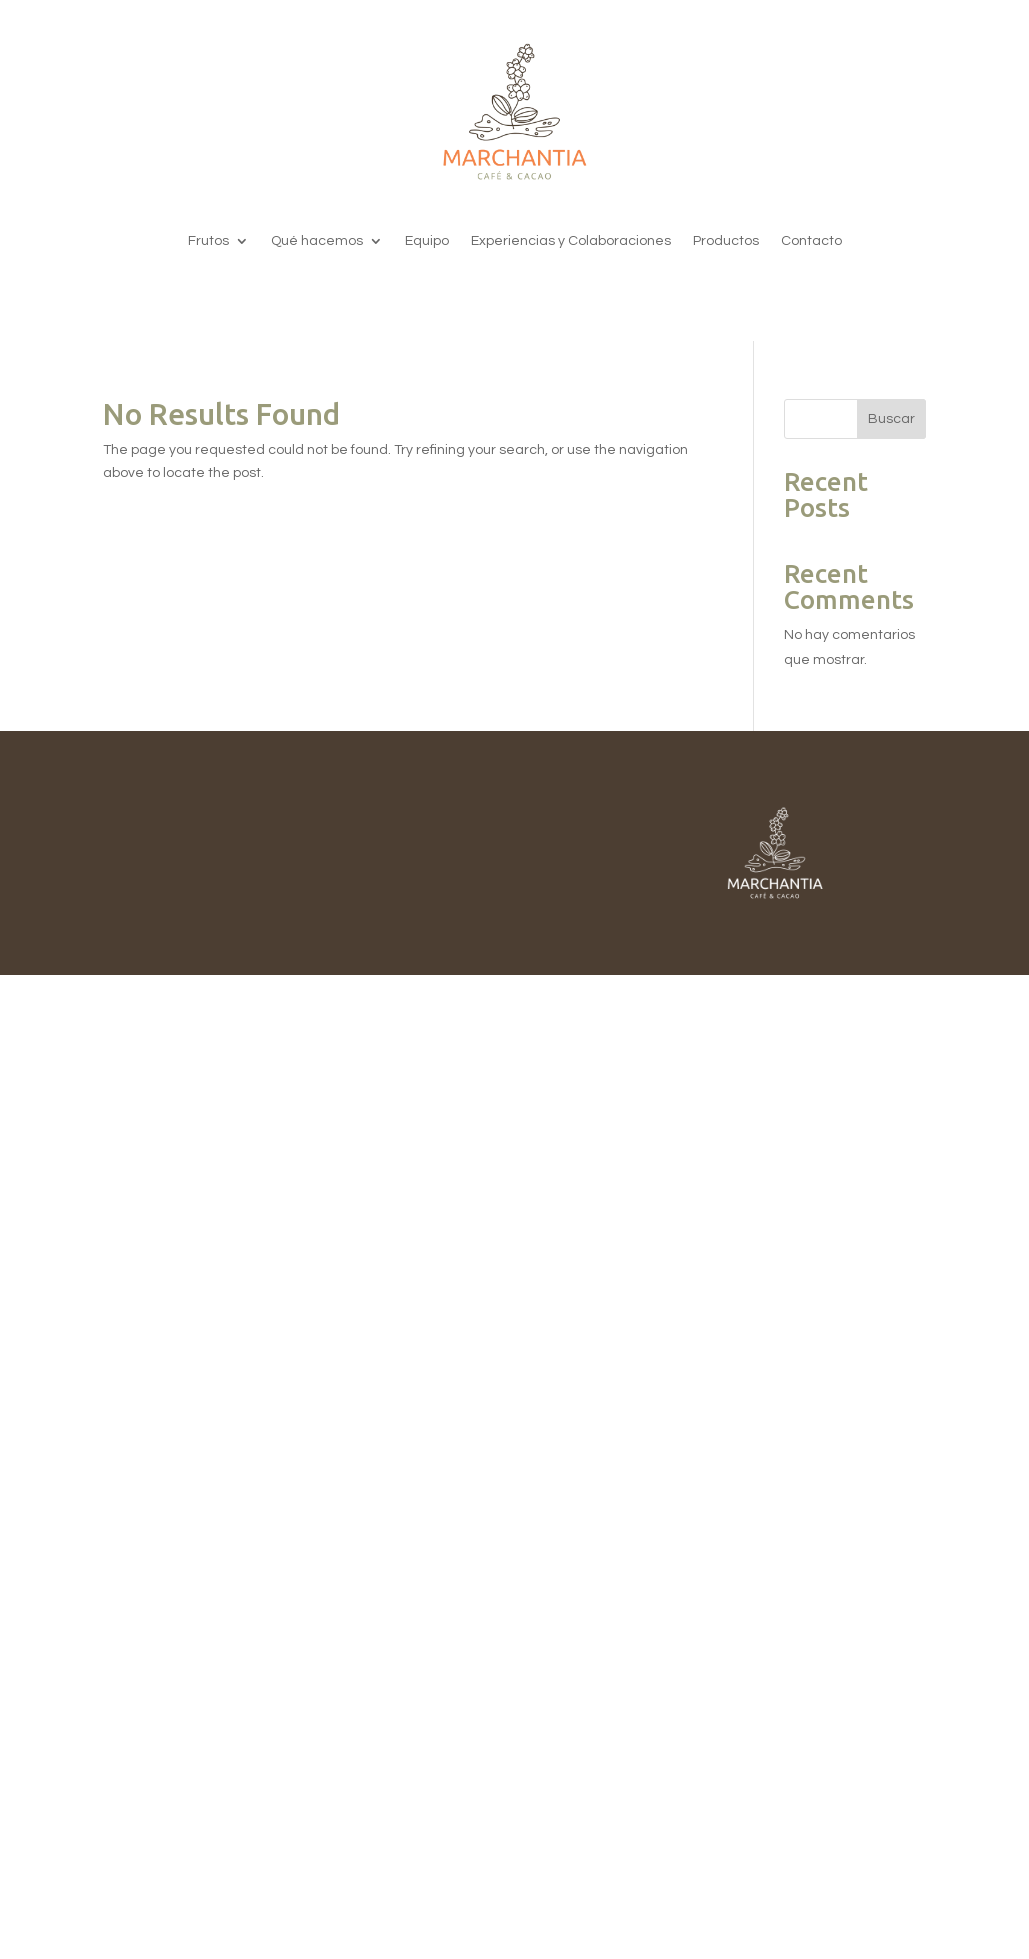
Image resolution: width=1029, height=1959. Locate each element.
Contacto (811, 241)
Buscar (891, 419)
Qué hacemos (317, 241)
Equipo (427, 241)
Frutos (208, 241)
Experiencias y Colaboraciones (571, 241)
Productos (726, 241)
